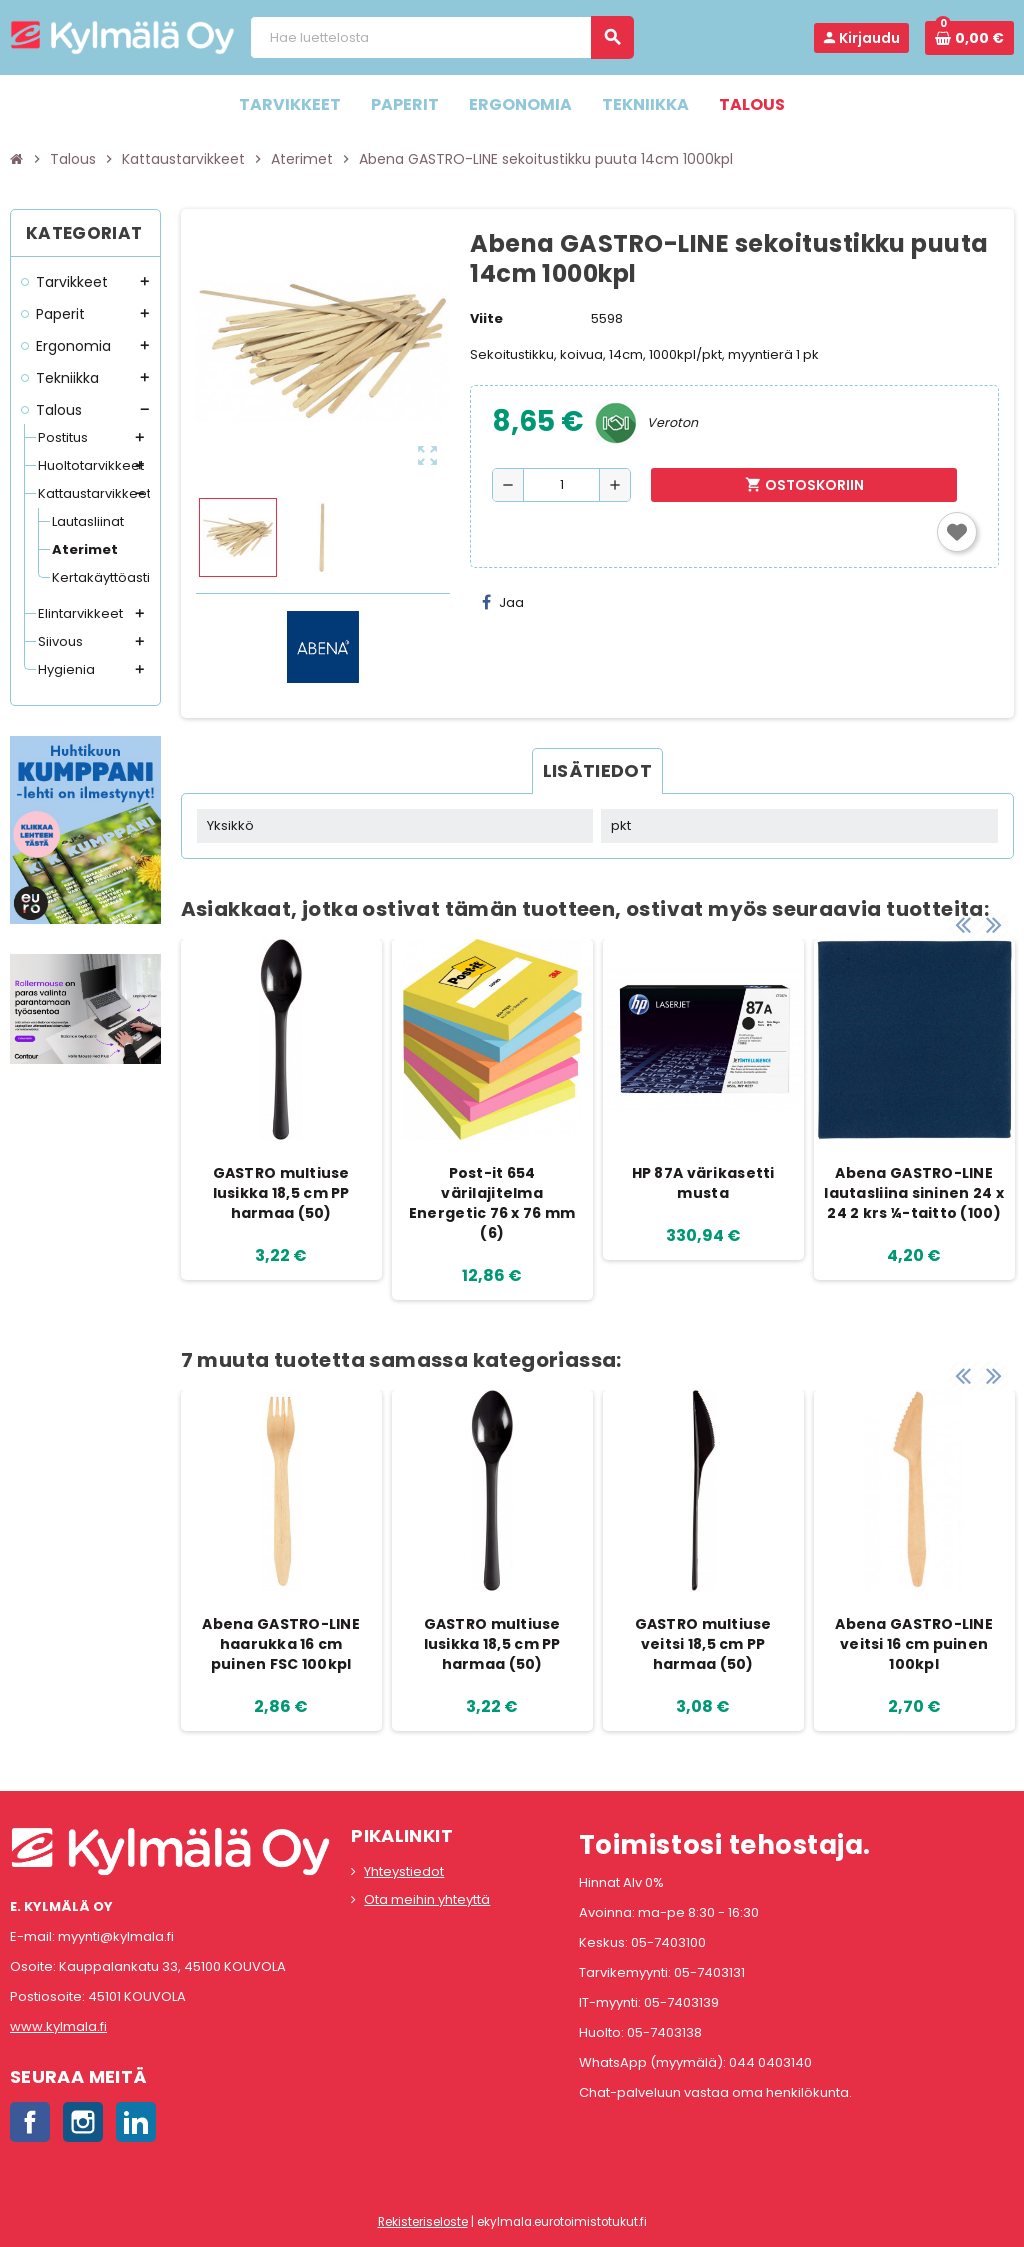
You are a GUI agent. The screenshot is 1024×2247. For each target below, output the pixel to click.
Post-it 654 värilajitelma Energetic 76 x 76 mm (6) (492, 1203)
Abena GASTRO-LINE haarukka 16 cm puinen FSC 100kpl (281, 1644)
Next (994, 919)
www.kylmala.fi (58, 2026)
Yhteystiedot (404, 1871)
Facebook (30, 2122)
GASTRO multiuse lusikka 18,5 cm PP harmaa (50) (281, 1193)
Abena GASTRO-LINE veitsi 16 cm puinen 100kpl (914, 1644)
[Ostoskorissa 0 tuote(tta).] (969, 38)
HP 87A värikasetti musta (703, 1183)
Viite (486, 318)
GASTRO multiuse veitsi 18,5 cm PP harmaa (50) (703, 1644)
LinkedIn (136, 2122)
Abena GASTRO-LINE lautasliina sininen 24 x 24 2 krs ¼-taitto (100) (914, 1193)
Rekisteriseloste (423, 2222)
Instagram (83, 2122)
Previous (963, 919)
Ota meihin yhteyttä (427, 1899)
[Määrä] (561, 485)
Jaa (503, 602)
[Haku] (441, 37)
